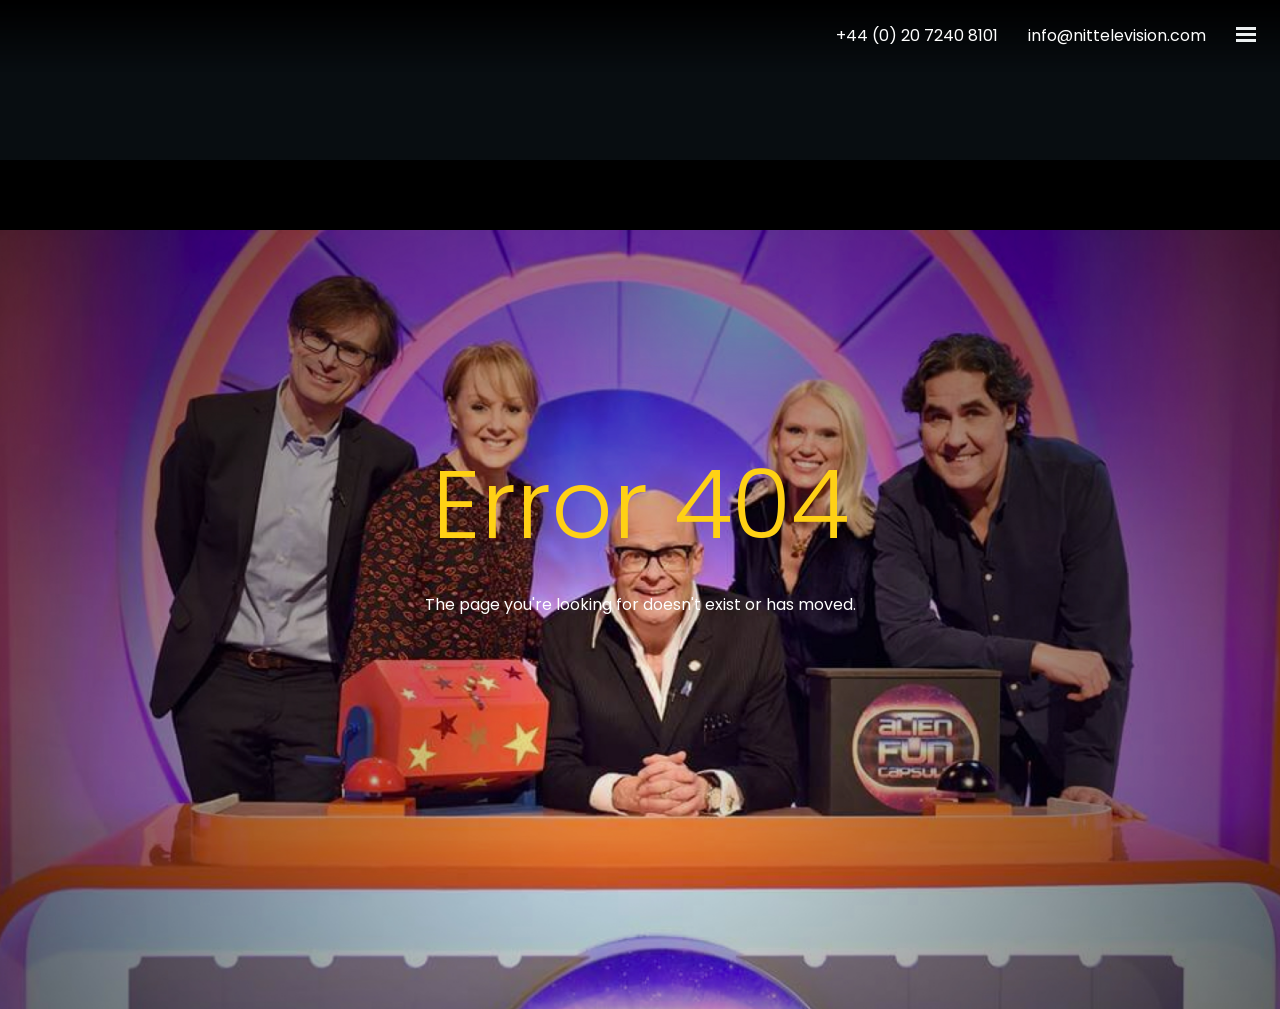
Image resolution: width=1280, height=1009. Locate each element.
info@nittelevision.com (1117, 35)
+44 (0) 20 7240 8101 (917, 35)
